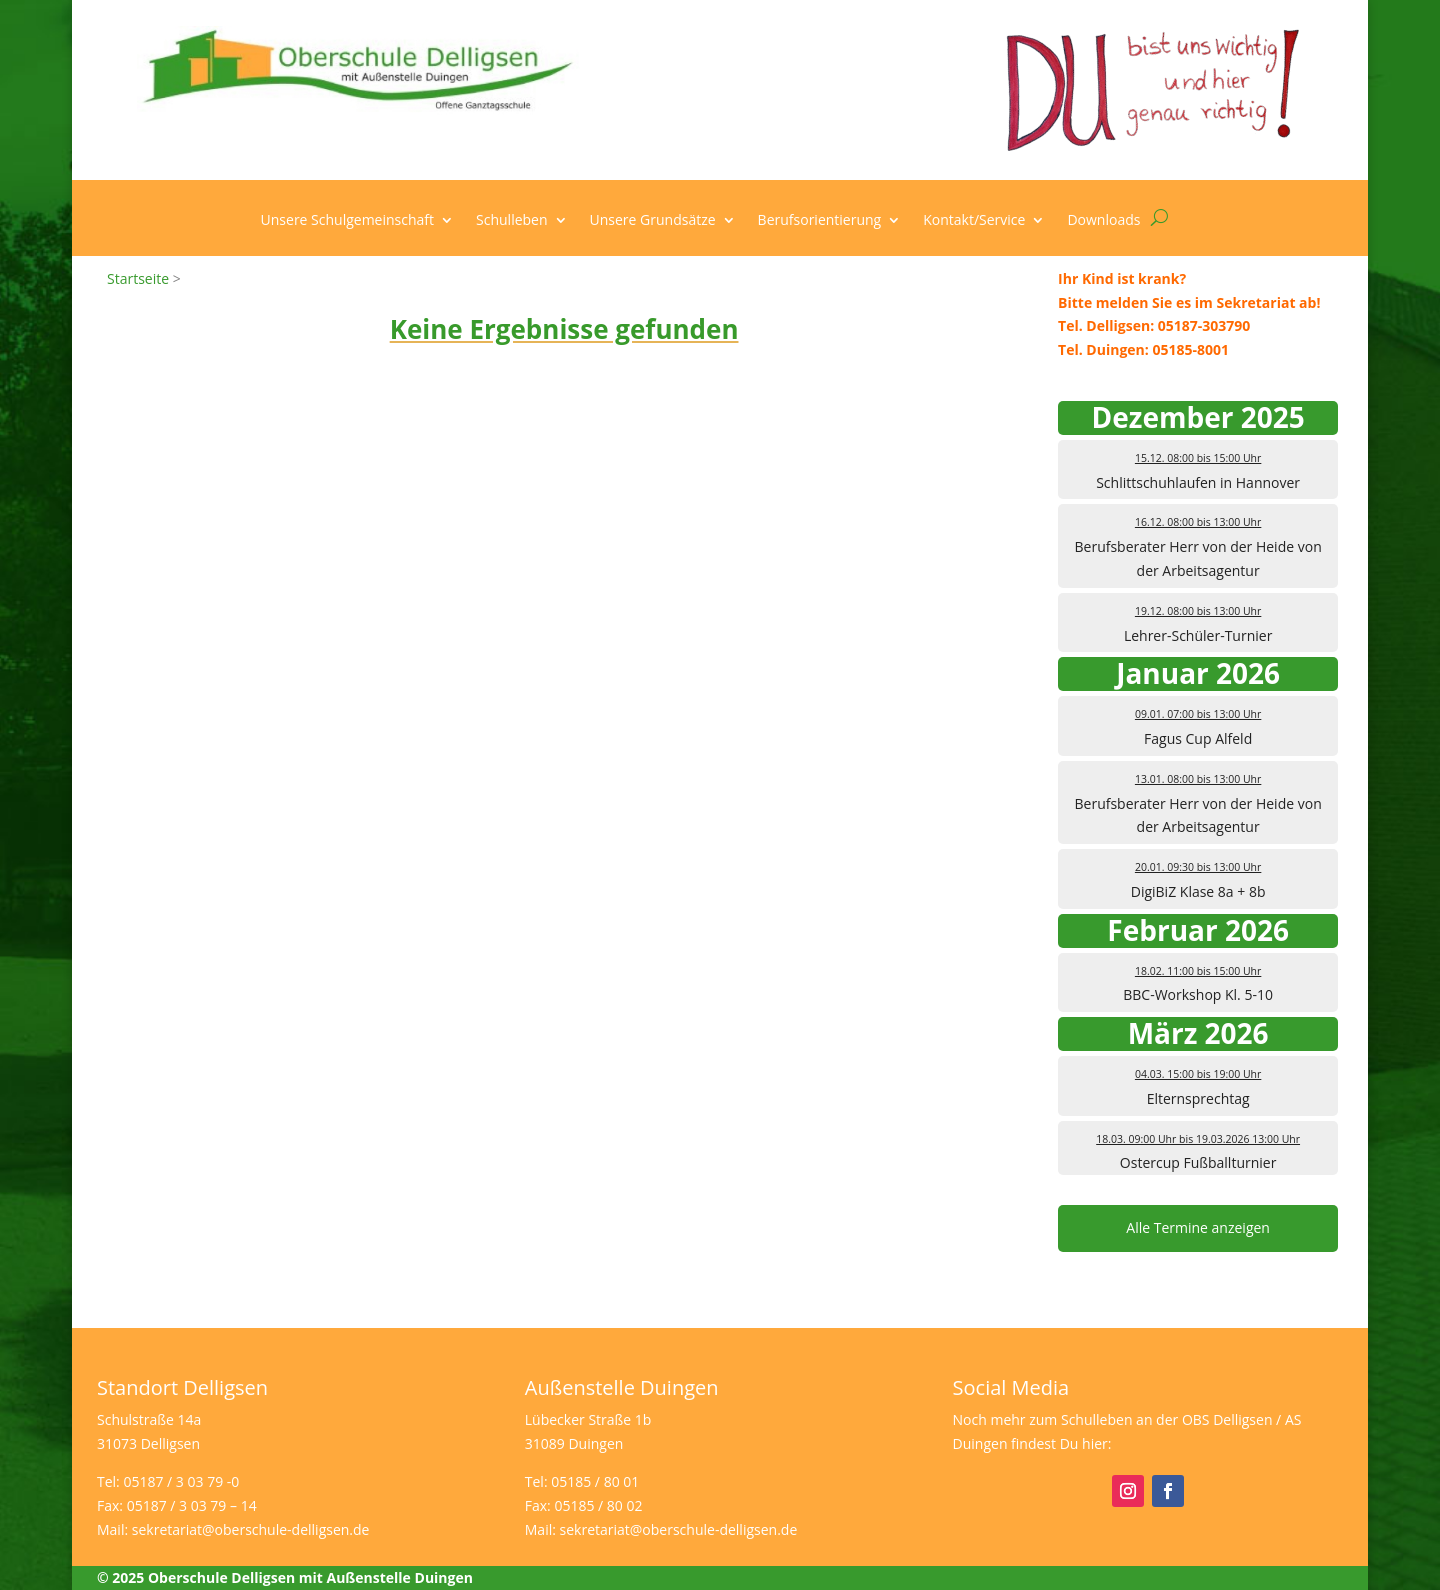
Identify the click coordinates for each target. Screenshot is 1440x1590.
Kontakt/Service (974, 221)
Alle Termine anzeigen (1198, 1227)
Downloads (1103, 221)
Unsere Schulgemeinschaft (347, 221)
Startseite (138, 278)
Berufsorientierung (820, 221)
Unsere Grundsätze (653, 221)
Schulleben (512, 221)
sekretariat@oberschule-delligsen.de (251, 1529)
